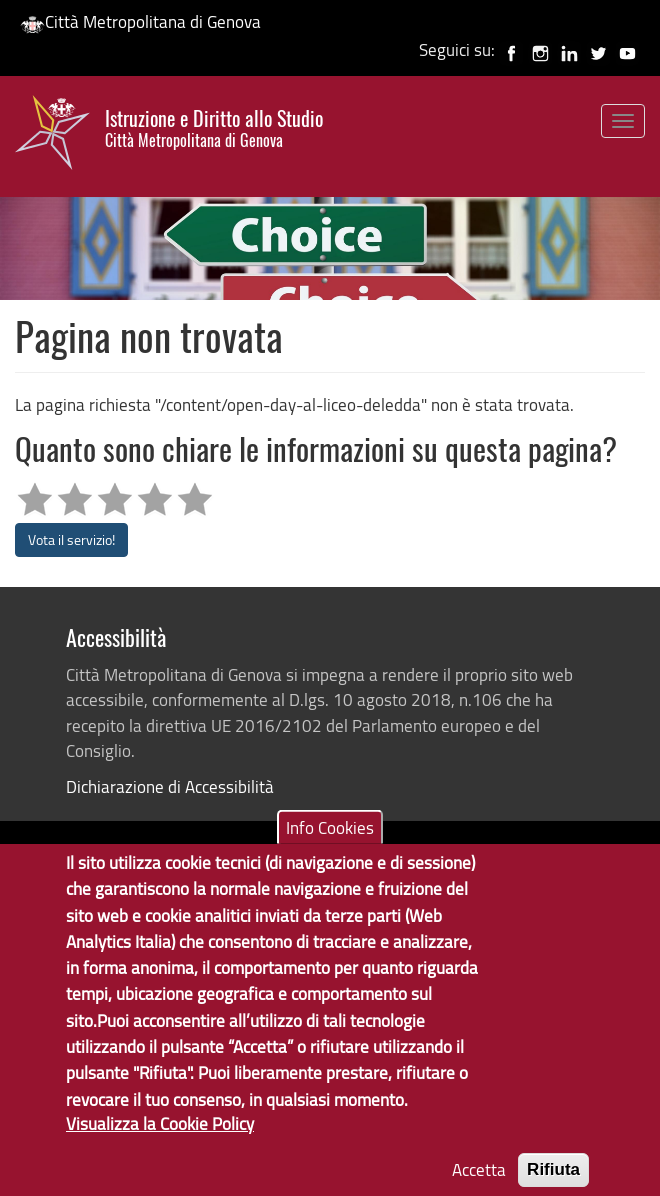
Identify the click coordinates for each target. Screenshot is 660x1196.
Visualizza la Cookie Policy (160, 1145)
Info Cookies (330, 849)
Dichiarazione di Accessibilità (170, 786)
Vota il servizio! (71, 539)
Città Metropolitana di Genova (140, 21)
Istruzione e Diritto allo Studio (214, 128)
